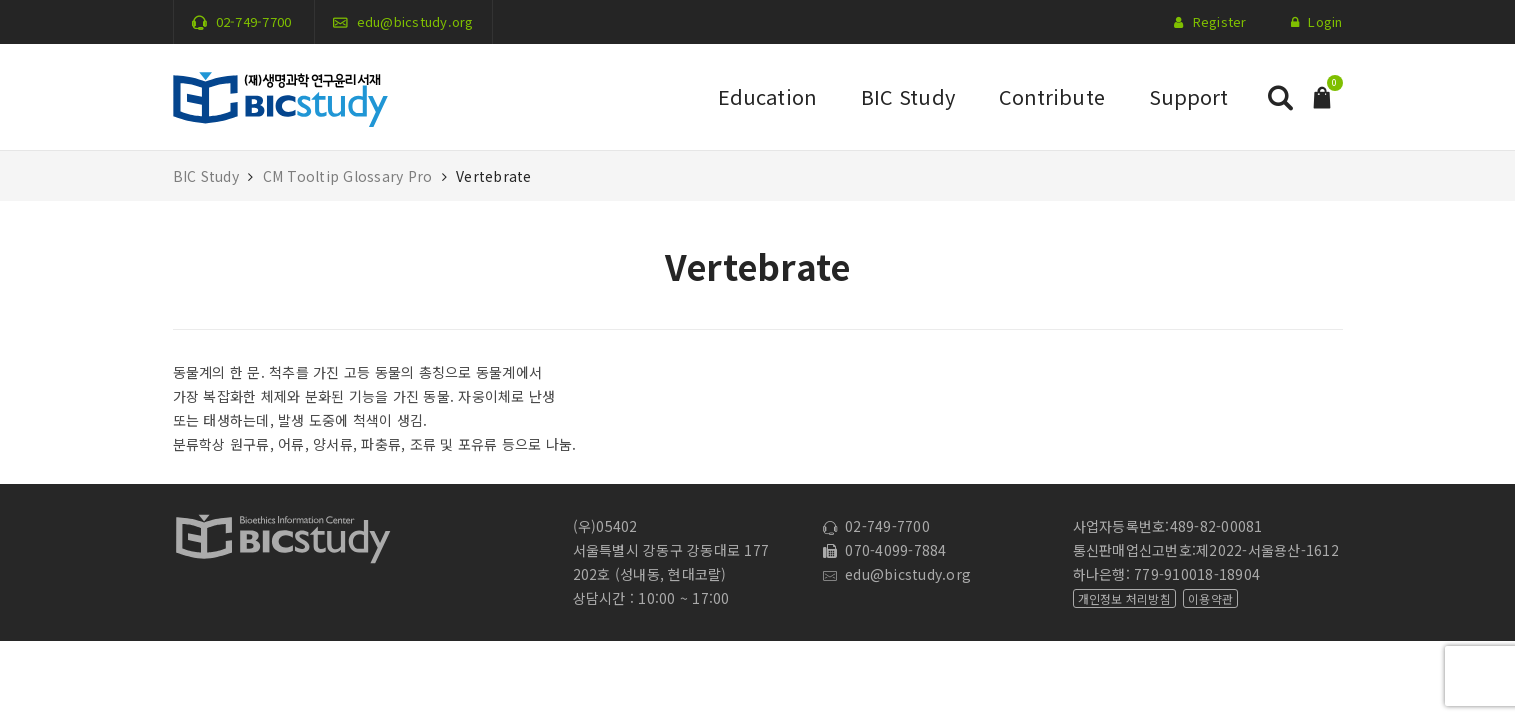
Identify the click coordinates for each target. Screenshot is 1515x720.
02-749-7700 (254, 21)
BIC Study (908, 96)
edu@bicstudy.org (415, 21)
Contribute (1052, 96)
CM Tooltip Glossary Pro (348, 176)
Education (767, 96)
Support (1189, 96)
